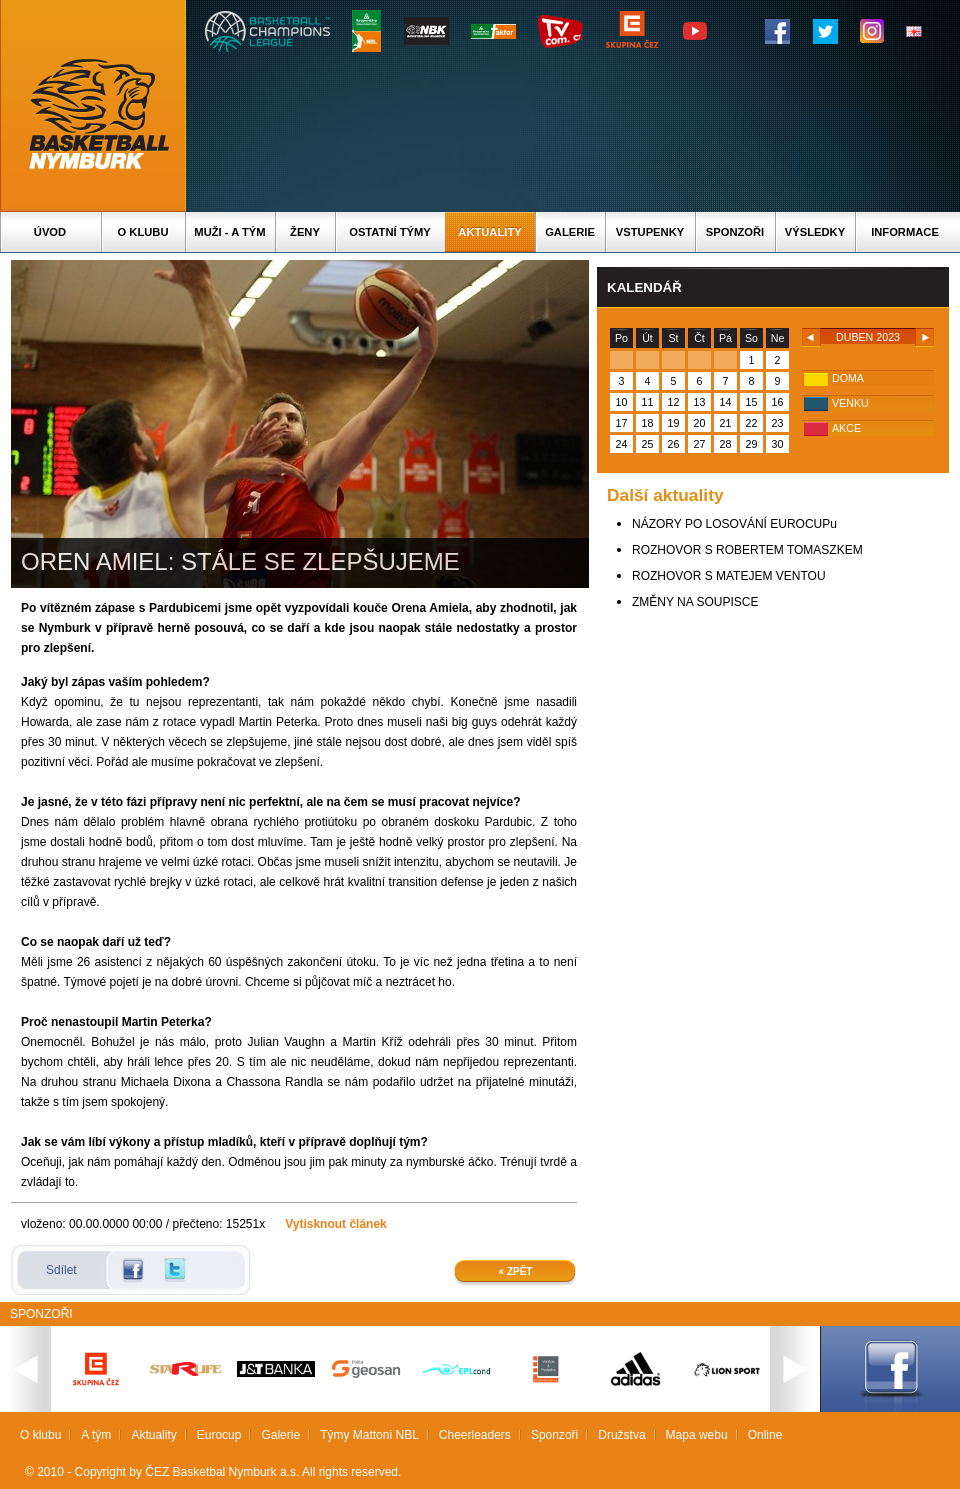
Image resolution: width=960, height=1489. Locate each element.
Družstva (621, 1435)
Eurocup (219, 1435)
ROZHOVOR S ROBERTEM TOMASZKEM (747, 550)
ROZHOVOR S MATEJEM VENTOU (729, 576)
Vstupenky (650, 232)
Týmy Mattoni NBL (369, 1435)
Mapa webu (697, 1435)
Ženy (305, 232)
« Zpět (516, 1271)
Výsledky (815, 232)
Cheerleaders (475, 1435)
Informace (905, 232)
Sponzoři (735, 232)
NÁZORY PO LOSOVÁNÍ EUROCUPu (734, 524)
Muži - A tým (229, 232)
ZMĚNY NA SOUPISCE (695, 602)
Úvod (50, 232)
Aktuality (489, 232)
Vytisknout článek (336, 1224)
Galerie (570, 232)
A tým (96, 1435)
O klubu (143, 232)
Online (765, 1435)
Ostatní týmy (390, 232)
